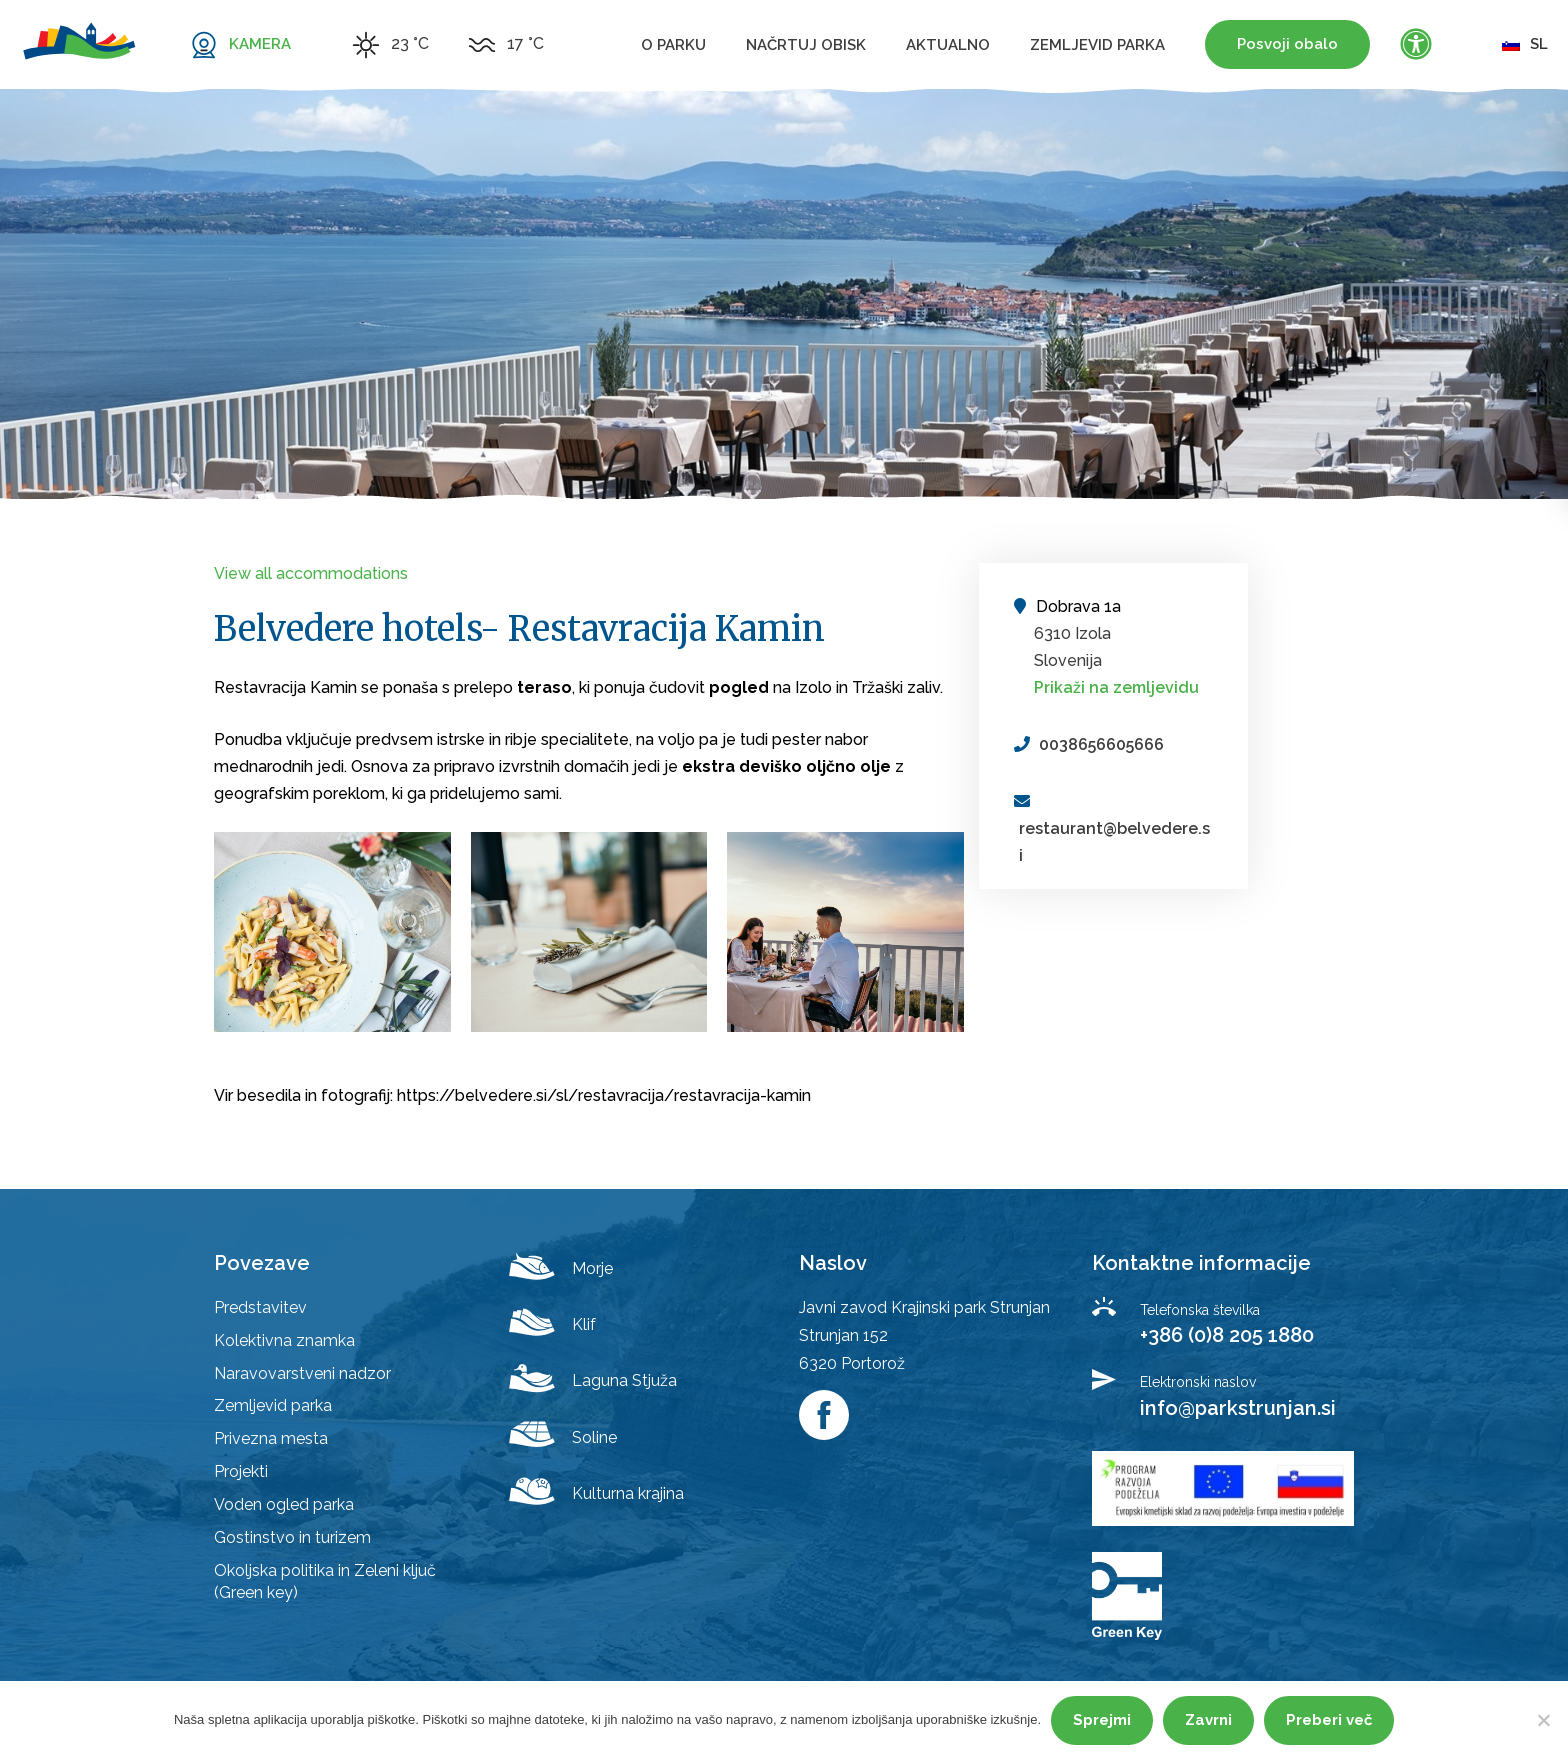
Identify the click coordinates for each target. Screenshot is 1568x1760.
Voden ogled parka (284, 1504)
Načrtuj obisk (806, 45)
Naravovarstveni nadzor (302, 1373)
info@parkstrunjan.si (1238, 1408)
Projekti (241, 1471)
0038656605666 (1101, 744)
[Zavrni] (1543, 1720)
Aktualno (948, 45)
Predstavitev (260, 1307)
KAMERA (260, 44)
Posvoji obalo (1287, 44)
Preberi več (1329, 1720)
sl (1525, 44)
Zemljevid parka (1097, 45)
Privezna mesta (271, 1438)
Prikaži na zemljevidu (1116, 687)
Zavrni (1208, 1720)
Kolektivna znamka (284, 1340)
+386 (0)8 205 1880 (1227, 1335)
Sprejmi (1102, 1720)
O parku (673, 45)
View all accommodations (311, 573)
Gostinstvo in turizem (292, 1537)
